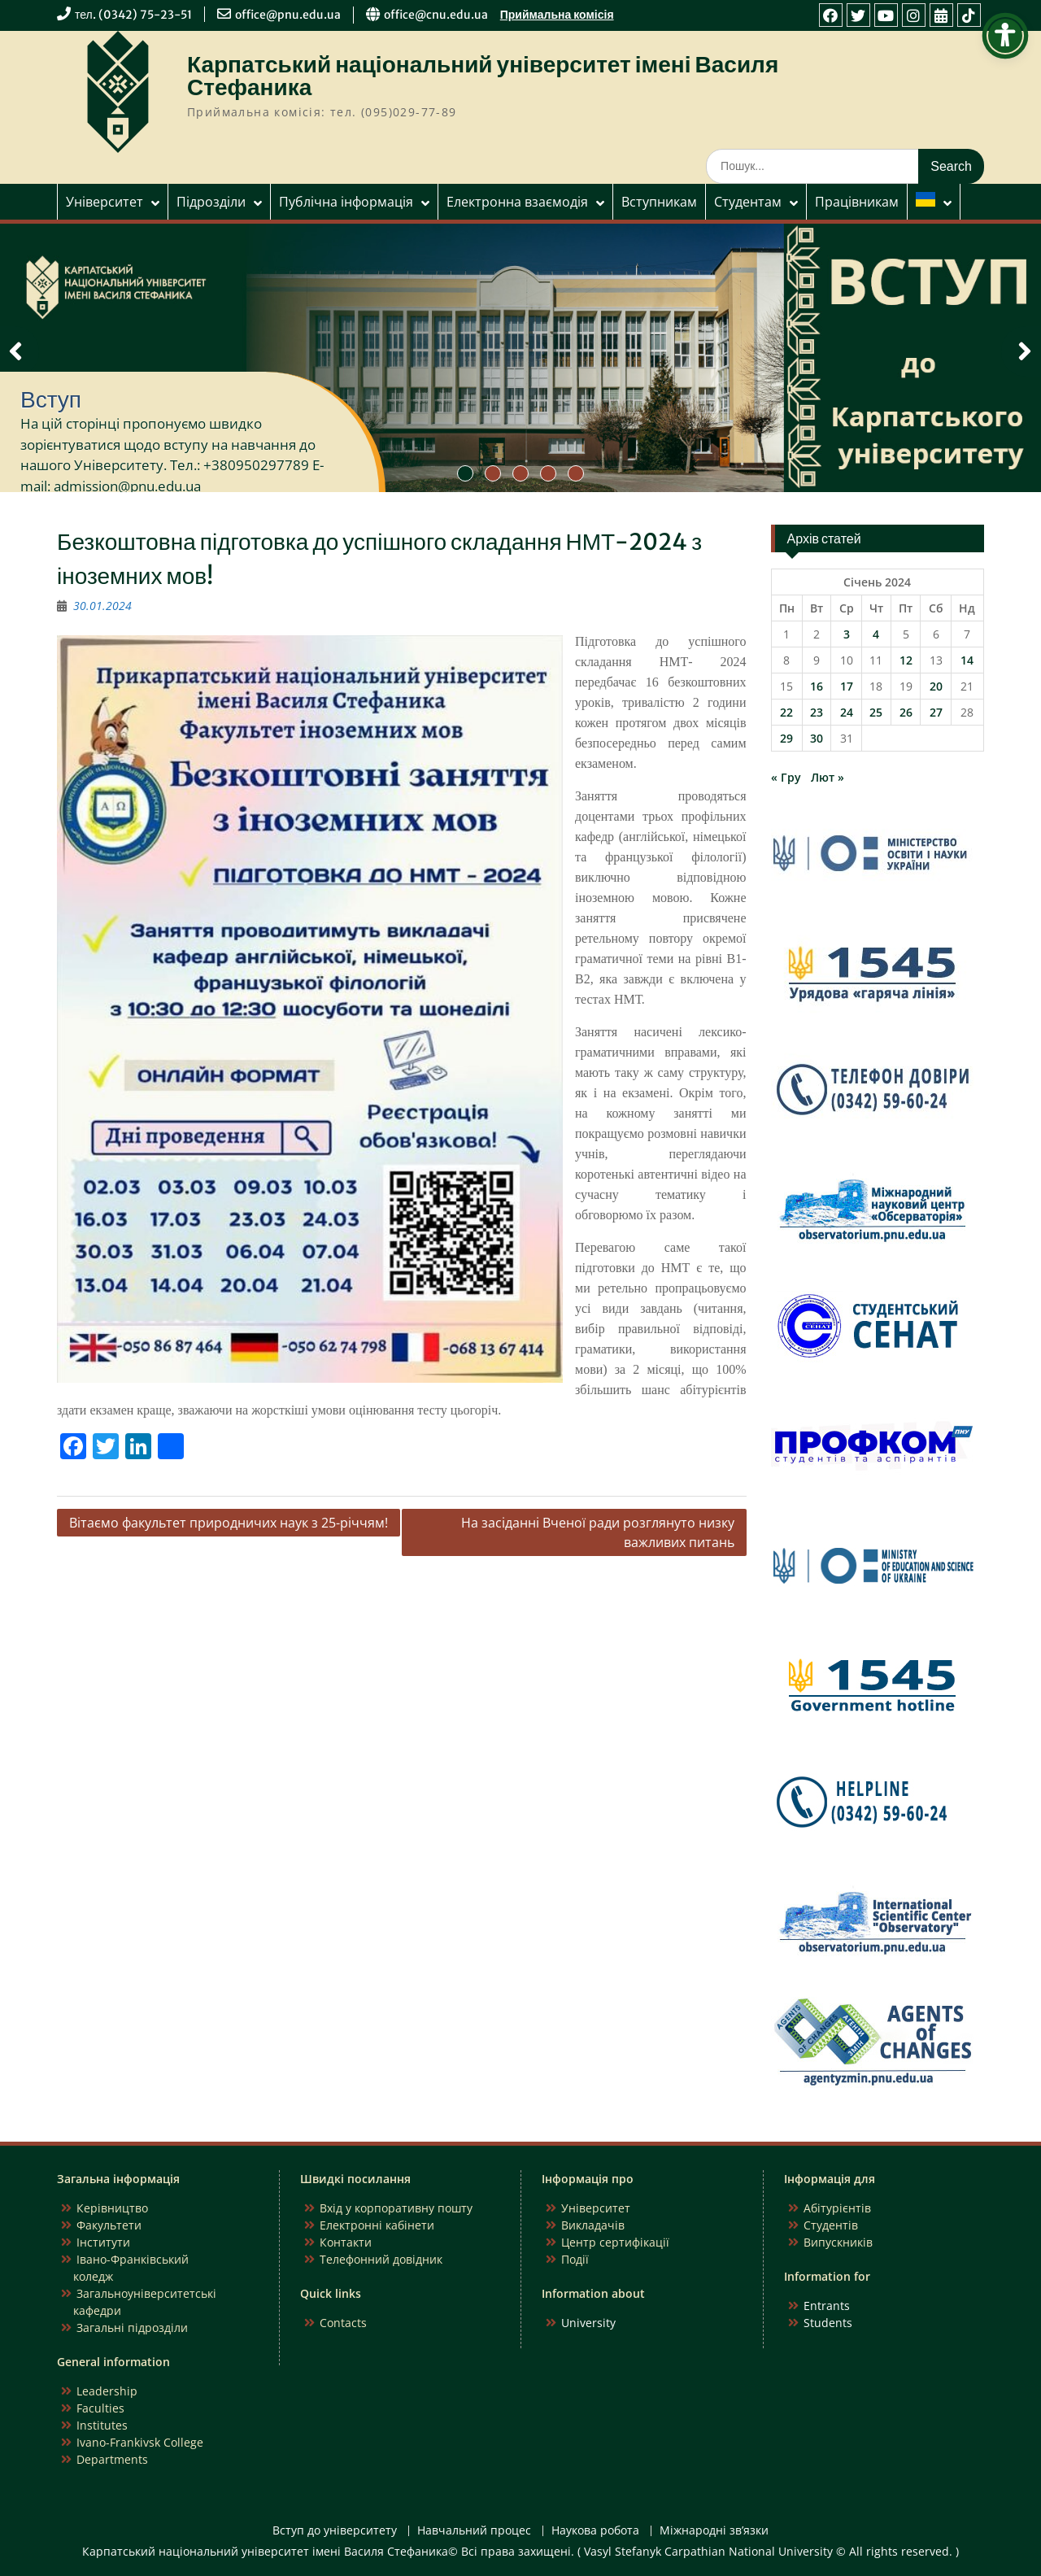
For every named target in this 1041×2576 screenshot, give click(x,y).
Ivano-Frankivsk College (139, 2442)
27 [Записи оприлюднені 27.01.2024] (936, 712)
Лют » (827, 777)
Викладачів (593, 2225)
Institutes (102, 2425)
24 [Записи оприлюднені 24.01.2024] (846, 712)
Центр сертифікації (615, 2242)
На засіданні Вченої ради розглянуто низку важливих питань (597, 1532)
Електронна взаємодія (517, 202)
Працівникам (857, 202)
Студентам (748, 202)
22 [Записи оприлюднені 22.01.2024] (786, 712)
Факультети (109, 2225)
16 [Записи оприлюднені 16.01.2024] (816, 686)
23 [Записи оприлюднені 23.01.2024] (816, 712)
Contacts (343, 2322)
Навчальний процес (474, 2531)
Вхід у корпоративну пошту (396, 2208)
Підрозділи (211, 202)
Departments (112, 2459)
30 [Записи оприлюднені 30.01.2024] (816, 738)
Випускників (838, 2242)
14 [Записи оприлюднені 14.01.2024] (966, 660)
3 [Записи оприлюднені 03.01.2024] (846, 634)
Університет (104, 202)
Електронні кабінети (377, 2225)
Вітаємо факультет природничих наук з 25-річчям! (228, 1523)
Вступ (50, 399)
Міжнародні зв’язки (714, 2531)
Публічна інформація (346, 202)
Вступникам (659, 202)
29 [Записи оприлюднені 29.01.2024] (786, 738)
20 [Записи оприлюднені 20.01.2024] (936, 686)
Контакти (346, 2242)
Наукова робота (595, 2531)
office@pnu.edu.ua (288, 14)
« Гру (786, 777)
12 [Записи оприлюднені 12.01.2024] (906, 660)
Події (575, 2259)
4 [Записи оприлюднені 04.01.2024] (876, 634)
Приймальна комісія (557, 14)
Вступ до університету (334, 2531)
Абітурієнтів (837, 2208)
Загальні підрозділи (132, 2327)
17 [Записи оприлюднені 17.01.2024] (846, 686)
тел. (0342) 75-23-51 (133, 14)
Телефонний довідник (381, 2259)
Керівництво (112, 2208)
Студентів (831, 2225)
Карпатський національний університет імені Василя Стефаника (482, 76)
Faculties (100, 2408)
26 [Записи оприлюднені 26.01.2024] (906, 712)
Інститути (103, 2242)
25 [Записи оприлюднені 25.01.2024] (875, 712)
